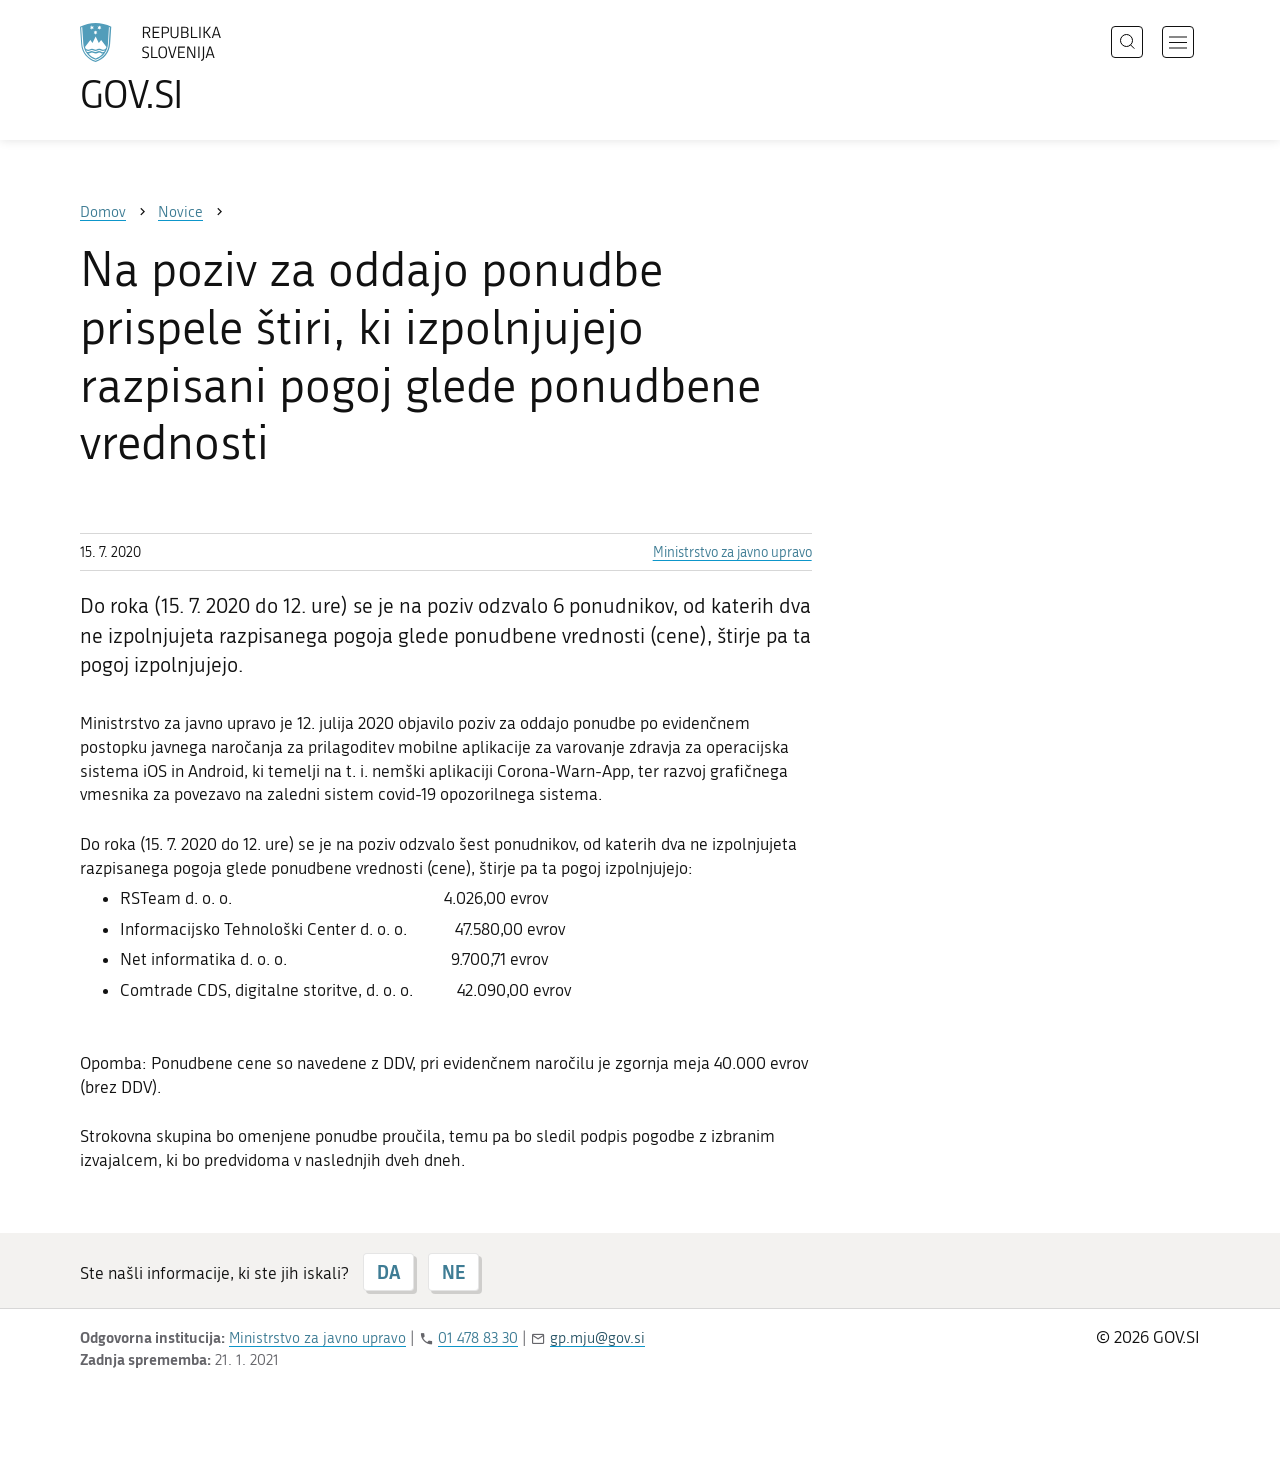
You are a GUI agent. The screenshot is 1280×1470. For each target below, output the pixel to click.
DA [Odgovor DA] (388, 1272)
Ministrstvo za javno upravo (732, 552)
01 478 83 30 (478, 1338)
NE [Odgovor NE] (453, 1272)
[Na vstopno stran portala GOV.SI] (206, 68)
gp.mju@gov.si (597, 1338)
